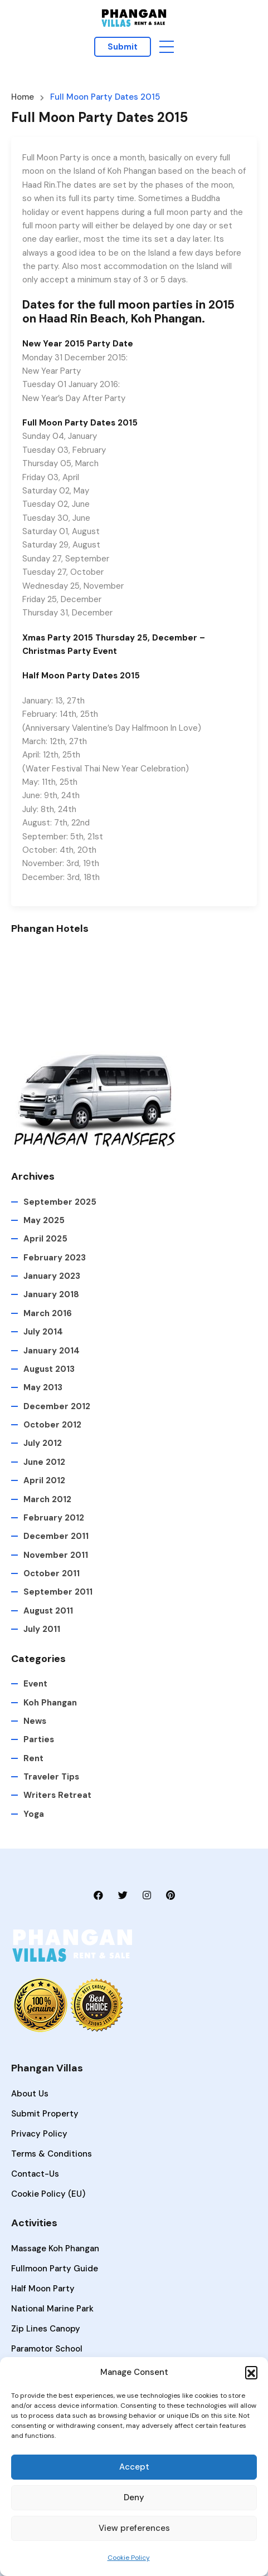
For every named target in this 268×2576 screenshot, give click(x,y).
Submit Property (45, 2113)
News (34, 1721)
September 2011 (57, 1591)
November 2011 (55, 1555)
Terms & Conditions (51, 2153)
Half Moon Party (43, 2288)
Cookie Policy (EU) (48, 2193)
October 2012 (52, 1424)
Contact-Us (35, 2173)
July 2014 (43, 1331)
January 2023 (51, 1276)
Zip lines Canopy (45, 2328)
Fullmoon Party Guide (54, 2268)
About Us (29, 2093)
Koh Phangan (50, 1702)
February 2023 (54, 1257)
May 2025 (44, 1220)
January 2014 (51, 1350)
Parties (38, 1739)
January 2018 (51, 1294)
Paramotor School (46, 2348)
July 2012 (42, 1443)
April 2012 (44, 1480)
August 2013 (49, 1369)
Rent (33, 1758)
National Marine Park (52, 2308)
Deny (134, 2497)
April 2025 (45, 1238)
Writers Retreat (57, 1795)
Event (35, 1683)
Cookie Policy (129, 2557)
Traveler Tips (51, 1776)
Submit (123, 46)
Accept (134, 2466)
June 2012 (44, 1462)
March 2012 (47, 1499)
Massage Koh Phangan (55, 2248)
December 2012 (56, 1406)
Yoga (33, 1814)
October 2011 (51, 1573)
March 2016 (47, 1313)
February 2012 (53, 1517)
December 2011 (56, 1536)
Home (22, 97)
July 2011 (41, 1629)
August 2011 (48, 1610)
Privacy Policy (39, 2133)
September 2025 (59, 1202)
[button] (251, 2372)
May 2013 (42, 1387)
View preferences (134, 2528)
